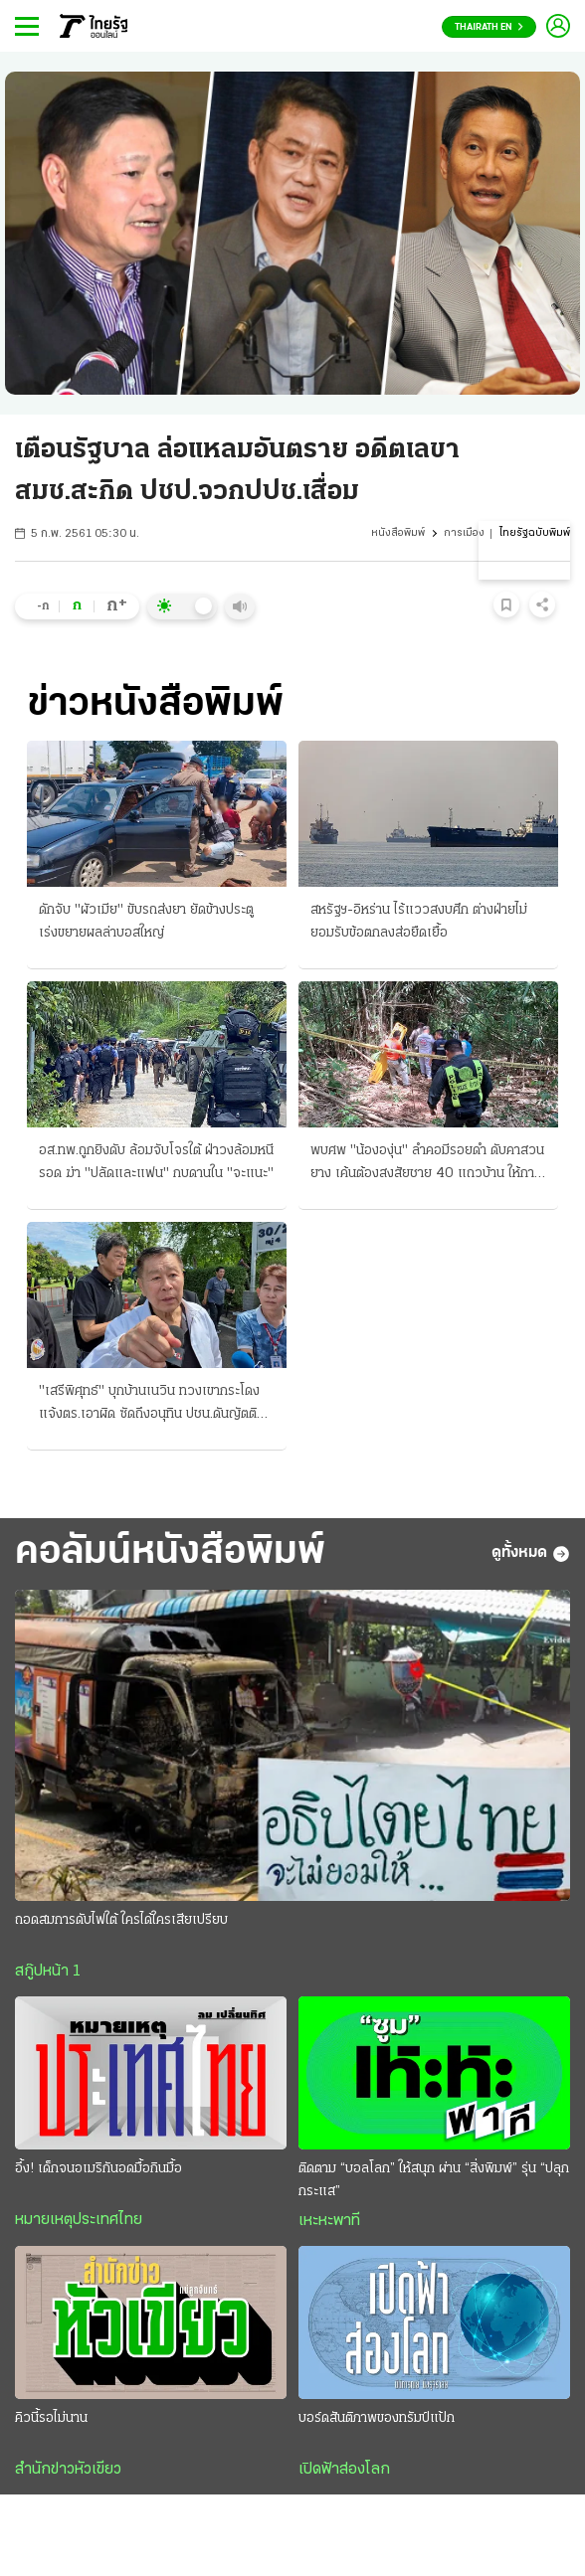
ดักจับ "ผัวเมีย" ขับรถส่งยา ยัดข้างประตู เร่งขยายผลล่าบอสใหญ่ (146, 922)
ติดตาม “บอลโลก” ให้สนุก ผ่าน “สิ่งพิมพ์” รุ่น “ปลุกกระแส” (433, 2180)
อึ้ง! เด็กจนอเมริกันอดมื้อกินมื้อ (98, 2168)
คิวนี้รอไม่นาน (51, 2418)
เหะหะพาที (329, 2221)
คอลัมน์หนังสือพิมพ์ (170, 1553)
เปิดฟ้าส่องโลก (344, 2470)
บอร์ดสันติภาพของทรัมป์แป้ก (376, 2418)
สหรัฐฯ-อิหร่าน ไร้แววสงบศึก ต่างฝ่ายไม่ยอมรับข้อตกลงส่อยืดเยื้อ (418, 922)
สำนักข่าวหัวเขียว (68, 2470)
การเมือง (464, 533)
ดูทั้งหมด (530, 1554)
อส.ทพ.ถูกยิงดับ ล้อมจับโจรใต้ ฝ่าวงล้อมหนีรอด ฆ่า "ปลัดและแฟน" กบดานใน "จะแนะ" (156, 1162)
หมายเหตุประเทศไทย (78, 2220)
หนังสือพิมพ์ (398, 533)
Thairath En (489, 27)
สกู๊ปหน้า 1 (48, 1971)
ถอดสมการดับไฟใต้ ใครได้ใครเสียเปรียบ (121, 1920)
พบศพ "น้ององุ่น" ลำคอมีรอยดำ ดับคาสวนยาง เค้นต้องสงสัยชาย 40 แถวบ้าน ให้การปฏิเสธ (427, 1164)
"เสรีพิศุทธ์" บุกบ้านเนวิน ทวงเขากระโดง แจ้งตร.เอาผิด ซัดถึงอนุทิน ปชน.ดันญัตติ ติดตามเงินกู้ (149, 1405)
